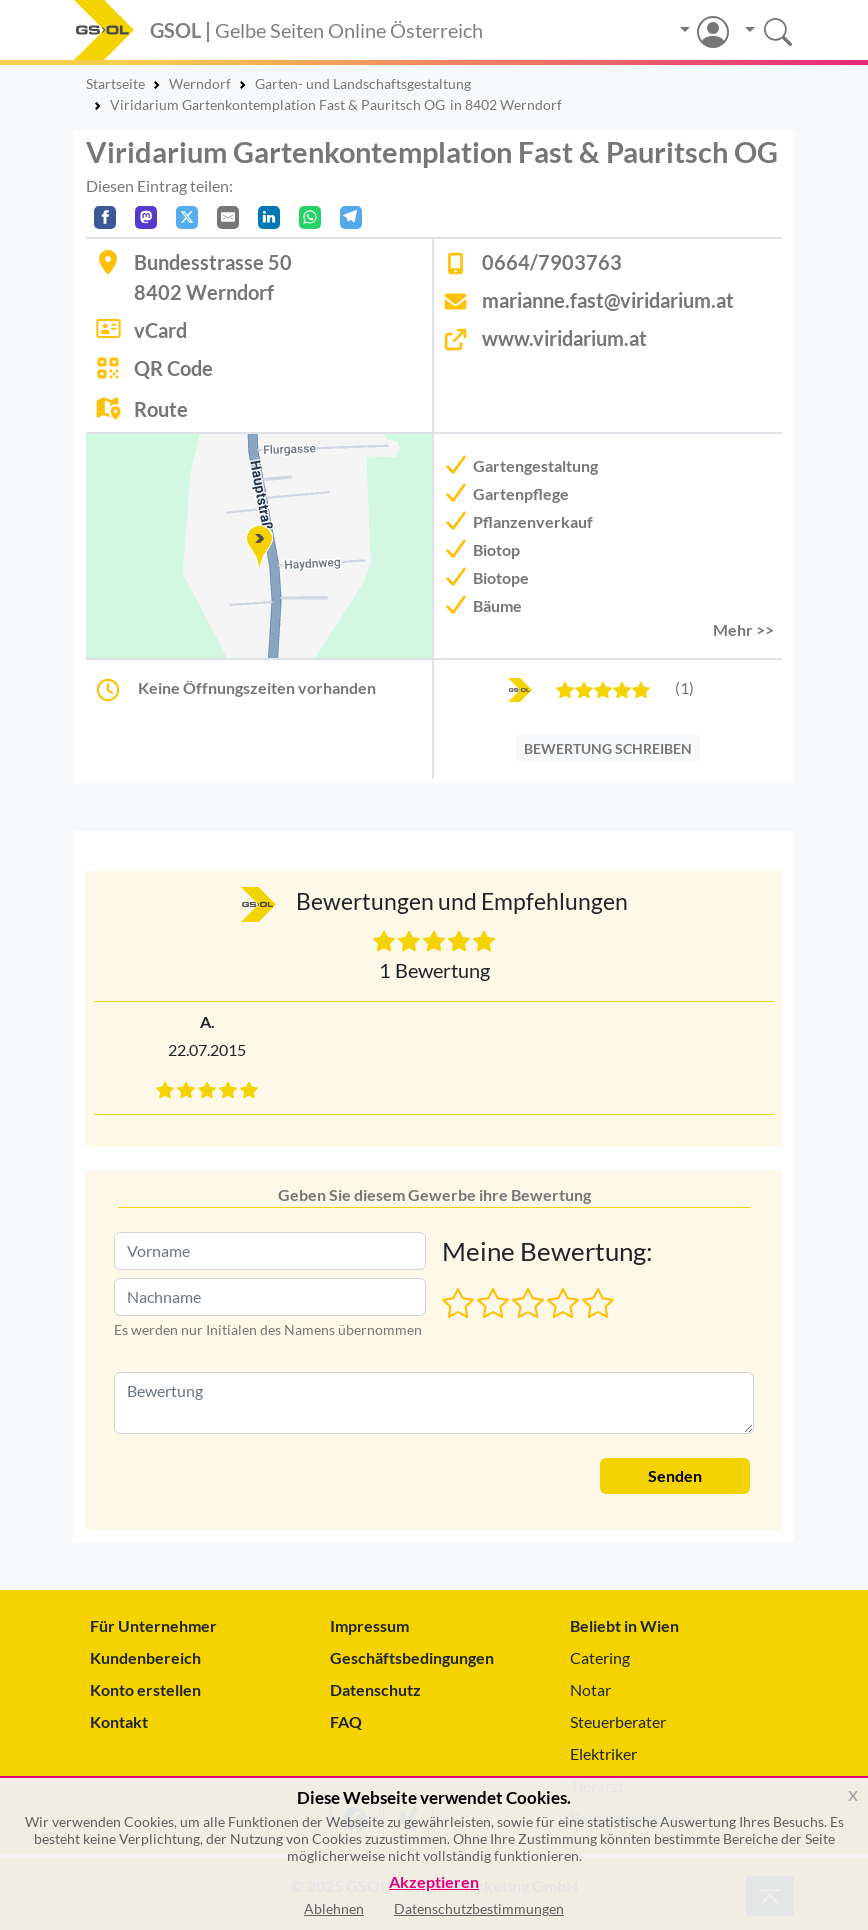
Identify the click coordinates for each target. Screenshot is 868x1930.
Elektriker (603, 1753)
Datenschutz (375, 1689)
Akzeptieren (434, 1882)
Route (161, 409)
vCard (160, 330)
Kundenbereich (145, 1657)
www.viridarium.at (564, 338)
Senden (675, 1475)
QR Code (173, 368)
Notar (590, 1689)
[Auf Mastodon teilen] (146, 217)
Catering (600, 1657)
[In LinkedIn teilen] (269, 217)
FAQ (346, 1721)
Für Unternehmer (153, 1625)
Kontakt (119, 1721)
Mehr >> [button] (743, 629)
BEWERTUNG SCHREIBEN (608, 748)
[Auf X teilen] (187, 217)
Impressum (369, 1625)
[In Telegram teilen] (351, 217)
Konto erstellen (145, 1689)
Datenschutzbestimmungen (479, 1908)
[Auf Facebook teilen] (105, 217)
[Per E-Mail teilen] (228, 217)
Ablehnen (334, 1908)
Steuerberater (618, 1721)
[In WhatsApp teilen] (310, 217)
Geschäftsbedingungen (412, 1657)
